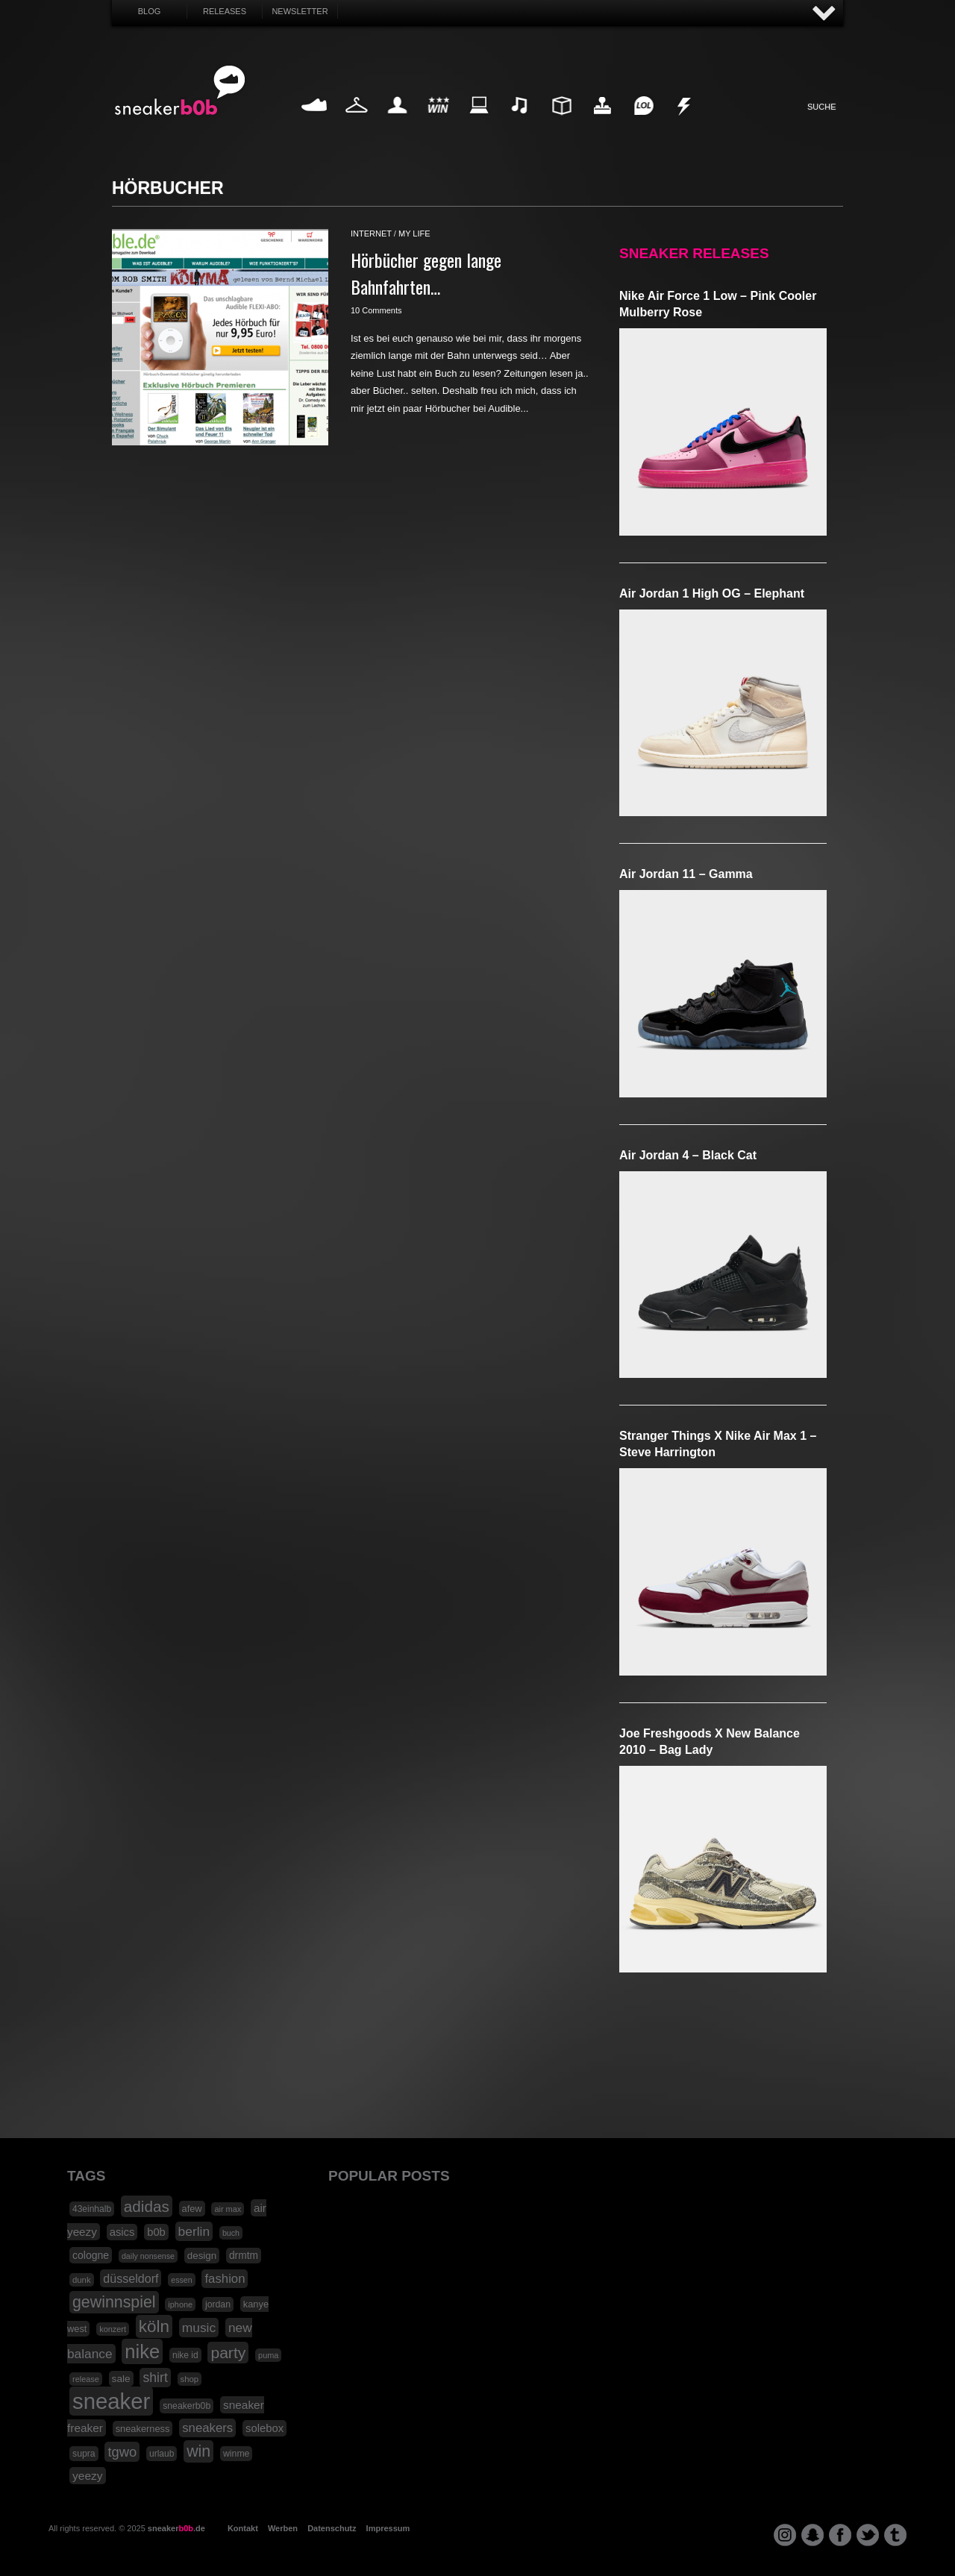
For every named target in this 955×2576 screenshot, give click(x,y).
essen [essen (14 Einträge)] (181, 2279)
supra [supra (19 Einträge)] (84, 2453)
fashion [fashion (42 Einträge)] (224, 2279)
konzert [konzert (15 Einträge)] (112, 2329)
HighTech (602, 123)
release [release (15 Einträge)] (85, 2379)
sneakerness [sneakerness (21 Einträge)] (143, 2428)
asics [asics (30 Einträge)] (122, 2232)
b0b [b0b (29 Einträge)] (156, 2232)
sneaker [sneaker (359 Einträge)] (111, 2401)
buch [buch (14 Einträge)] (230, 2232)
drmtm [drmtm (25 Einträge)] (243, 2255)
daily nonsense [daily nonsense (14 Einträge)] (148, 2255)
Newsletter (300, 11)
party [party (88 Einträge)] (227, 2352)
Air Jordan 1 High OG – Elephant (711, 593)
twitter (868, 2535)
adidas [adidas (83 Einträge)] (146, 2206)
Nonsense (685, 123)
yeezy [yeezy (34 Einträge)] (87, 2475)
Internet (479, 123)
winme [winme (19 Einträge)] (236, 2453)
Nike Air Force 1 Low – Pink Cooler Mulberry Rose (717, 304)
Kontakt (243, 2528)
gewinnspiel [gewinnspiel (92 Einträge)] (114, 2302)
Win (438, 123)
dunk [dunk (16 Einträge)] (81, 2279)
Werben (283, 2528)
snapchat (812, 2535)
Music (520, 123)
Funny (643, 123)
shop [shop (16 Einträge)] (190, 2379)
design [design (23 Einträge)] (201, 2255)
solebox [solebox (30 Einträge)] (264, 2428)
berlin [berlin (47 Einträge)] (194, 2231)
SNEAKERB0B (180, 91)
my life (414, 233)
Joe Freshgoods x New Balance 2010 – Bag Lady (709, 1741)
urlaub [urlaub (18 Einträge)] (161, 2453)
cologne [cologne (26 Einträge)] (90, 2255)
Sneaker (316, 123)
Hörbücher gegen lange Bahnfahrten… (426, 273)
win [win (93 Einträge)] (198, 2451)
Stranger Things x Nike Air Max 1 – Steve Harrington (717, 1443)
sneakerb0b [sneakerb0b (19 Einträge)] (186, 2406)
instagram (785, 2535)
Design (561, 123)
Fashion (356, 123)
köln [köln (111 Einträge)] (154, 2326)
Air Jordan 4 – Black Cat (688, 1155)
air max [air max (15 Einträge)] (227, 2208)
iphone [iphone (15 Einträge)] (180, 2304)
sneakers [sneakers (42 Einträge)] (207, 2428)
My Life (397, 123)
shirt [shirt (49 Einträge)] (155, 2377)
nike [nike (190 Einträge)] (142, 2351)
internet (371, 233)
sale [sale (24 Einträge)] (121, 2378)
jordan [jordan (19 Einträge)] (218, 2304)
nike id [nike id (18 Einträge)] (185, 2355)
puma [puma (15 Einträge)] (268, 2355)
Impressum (388, 2528)
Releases (224, 11)
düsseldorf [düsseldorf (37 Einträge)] (130, 2278)
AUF (824, 14)
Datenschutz (331, 2528)
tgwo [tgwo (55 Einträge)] (122, 2452)
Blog (149, 11)
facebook (840, 2535)
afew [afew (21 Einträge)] (192, 2208)
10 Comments (376, 310)
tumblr (895, 2535)
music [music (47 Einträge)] (199, 2327)
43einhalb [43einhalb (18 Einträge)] (91, 2209)
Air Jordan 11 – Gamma (686, 874)
